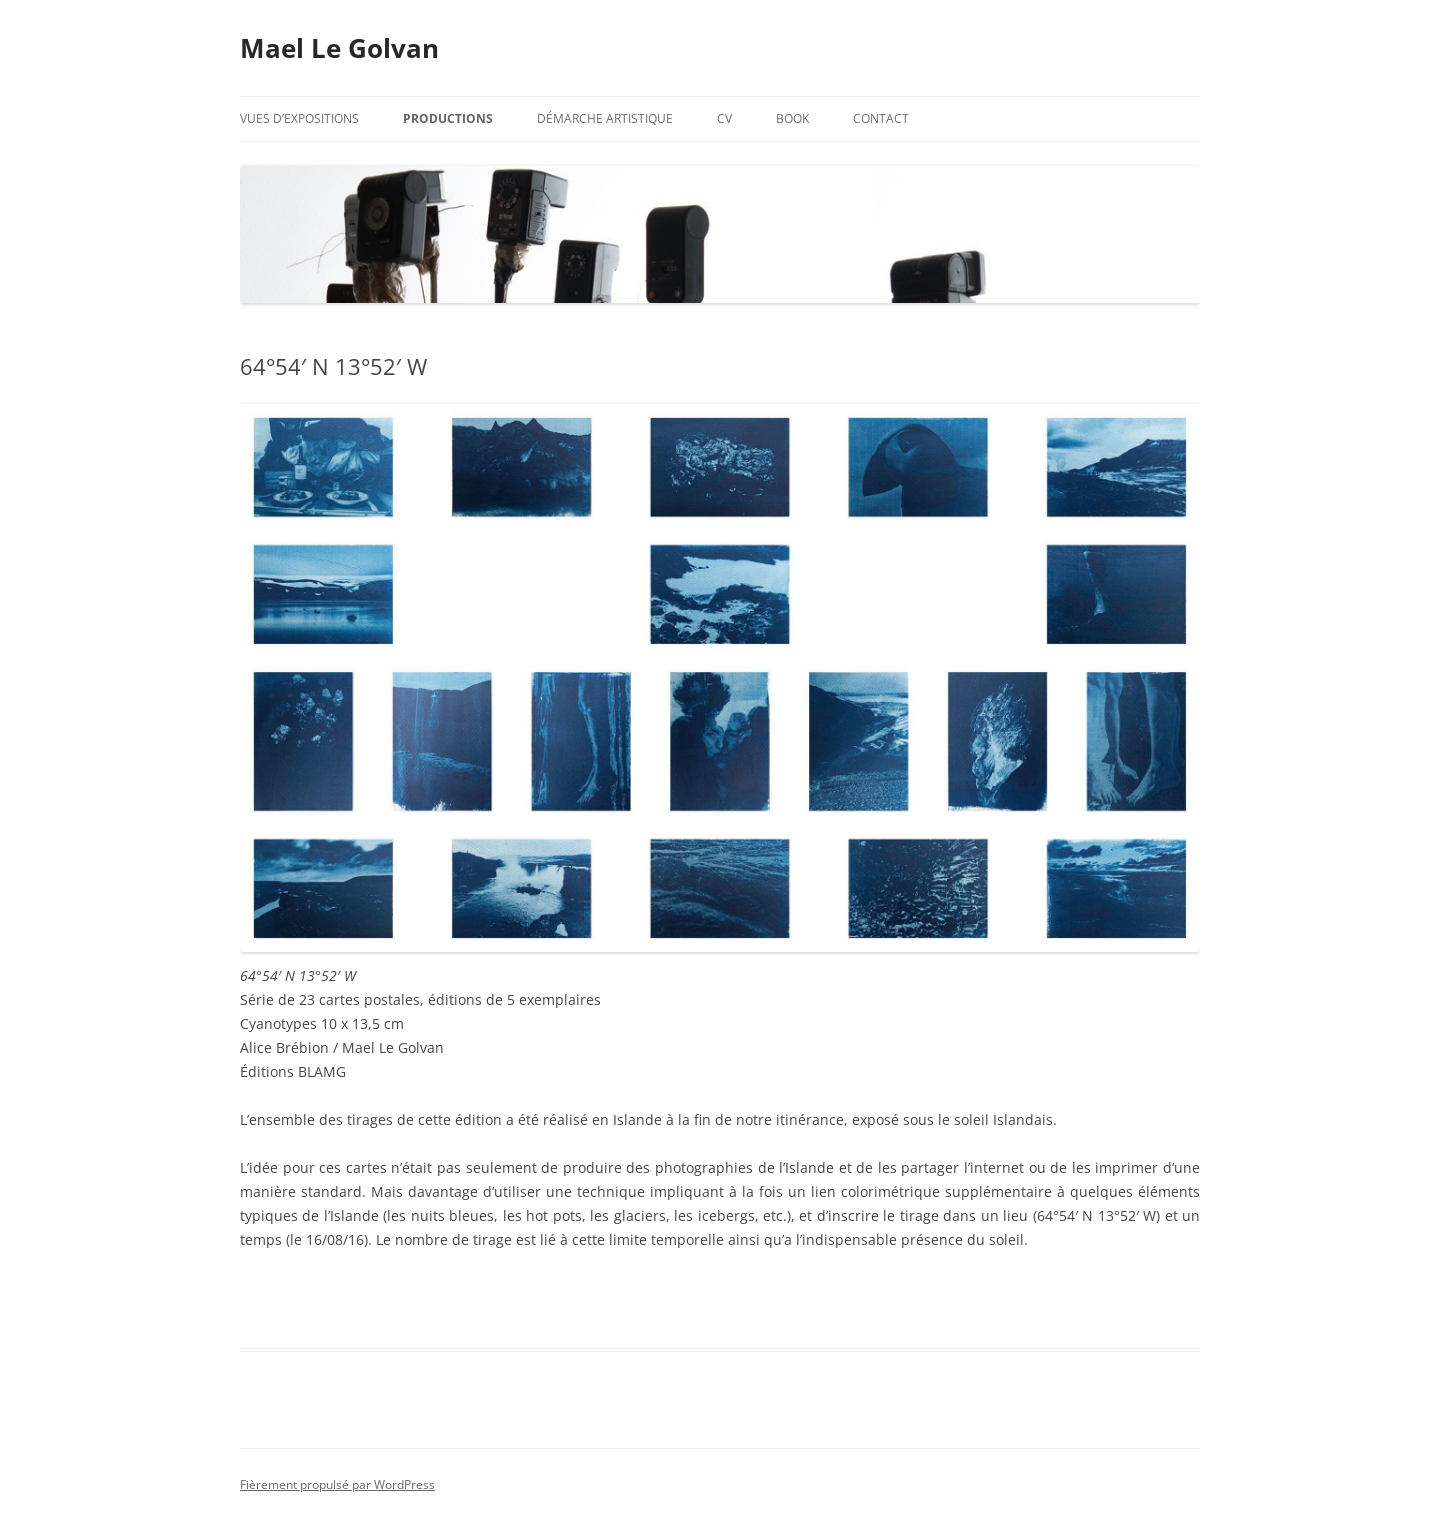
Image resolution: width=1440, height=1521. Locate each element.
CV (724, 118)
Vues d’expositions (299, 118)
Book (792, 118)
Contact (881, 118)
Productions (448, 118)
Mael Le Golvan (339, 48)
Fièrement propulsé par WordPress (337, 1484)
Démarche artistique (605, 118)
